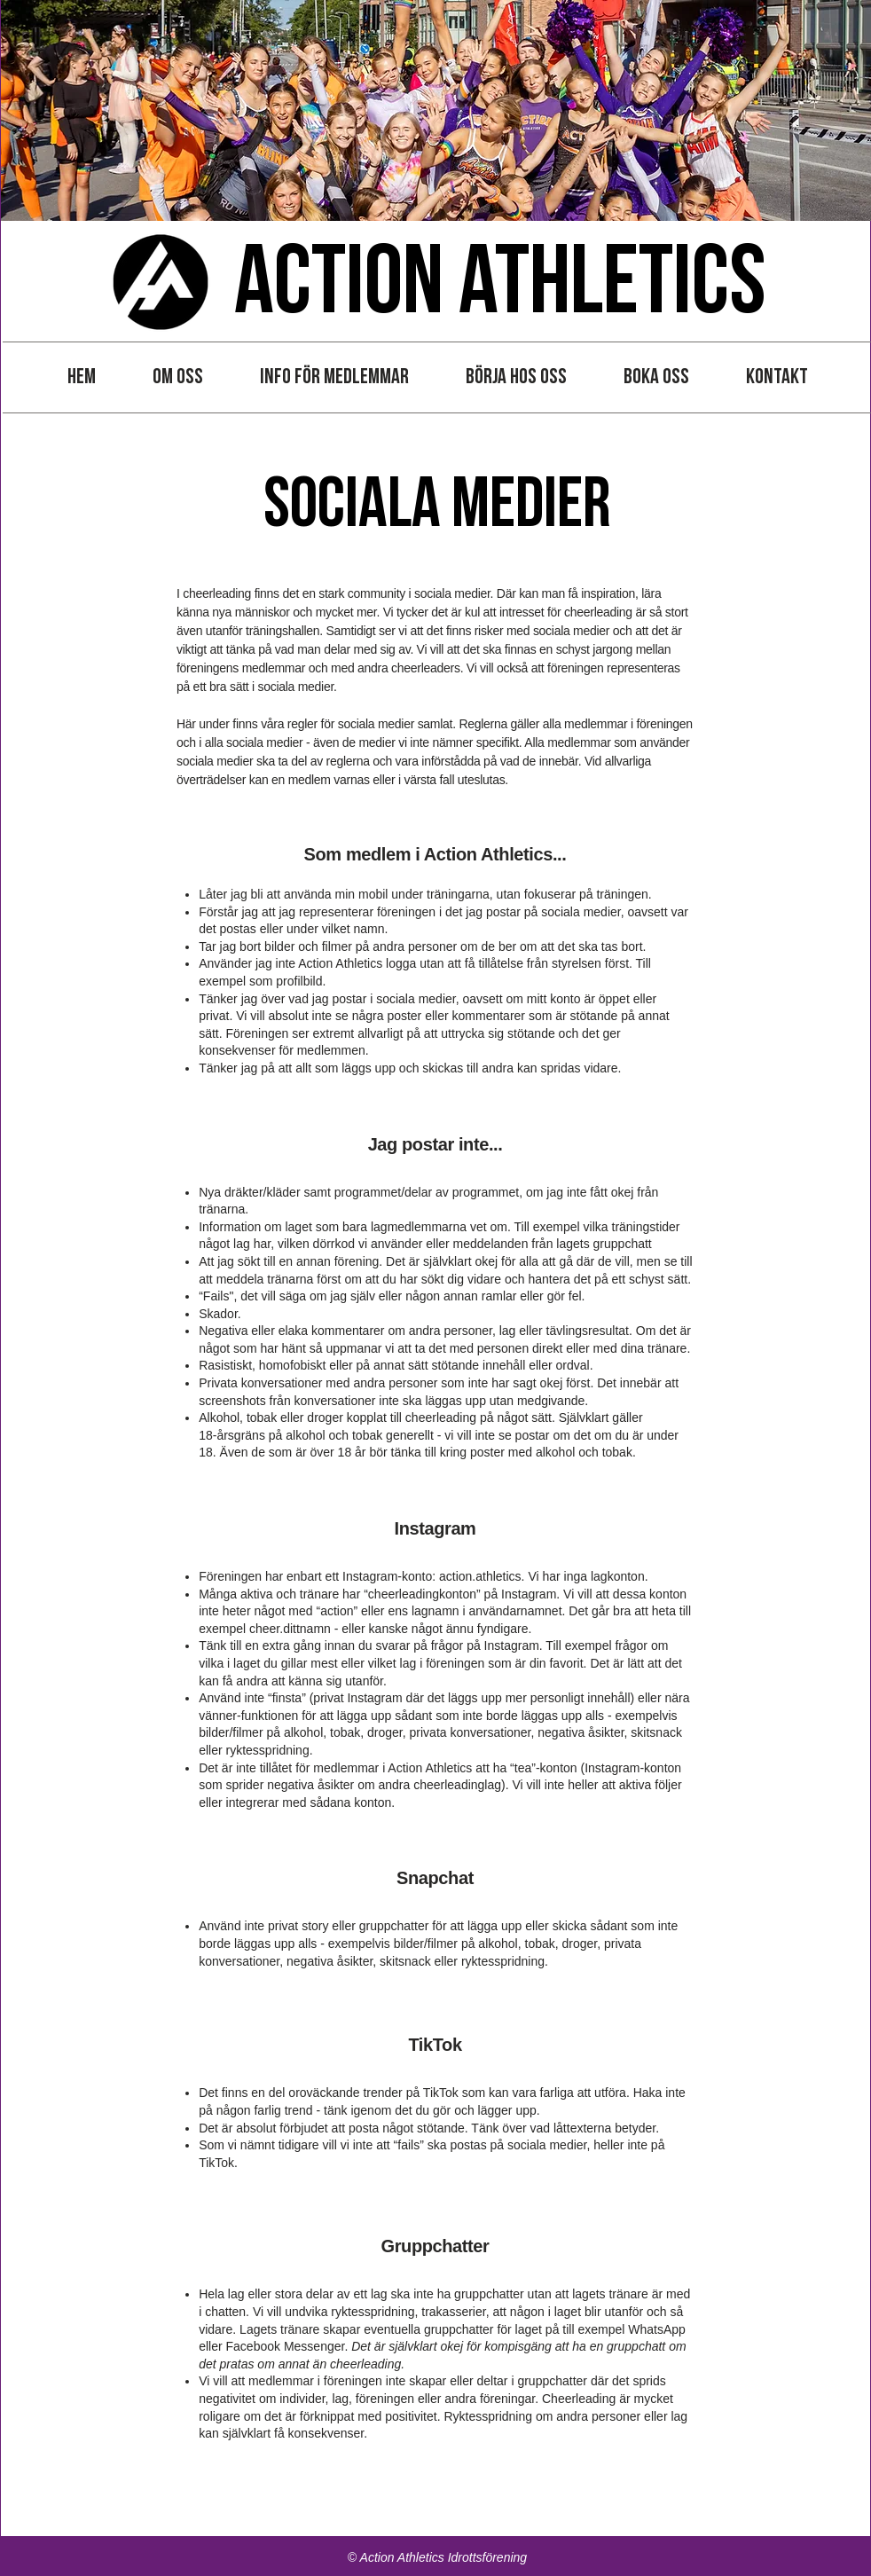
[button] (177, 377)
